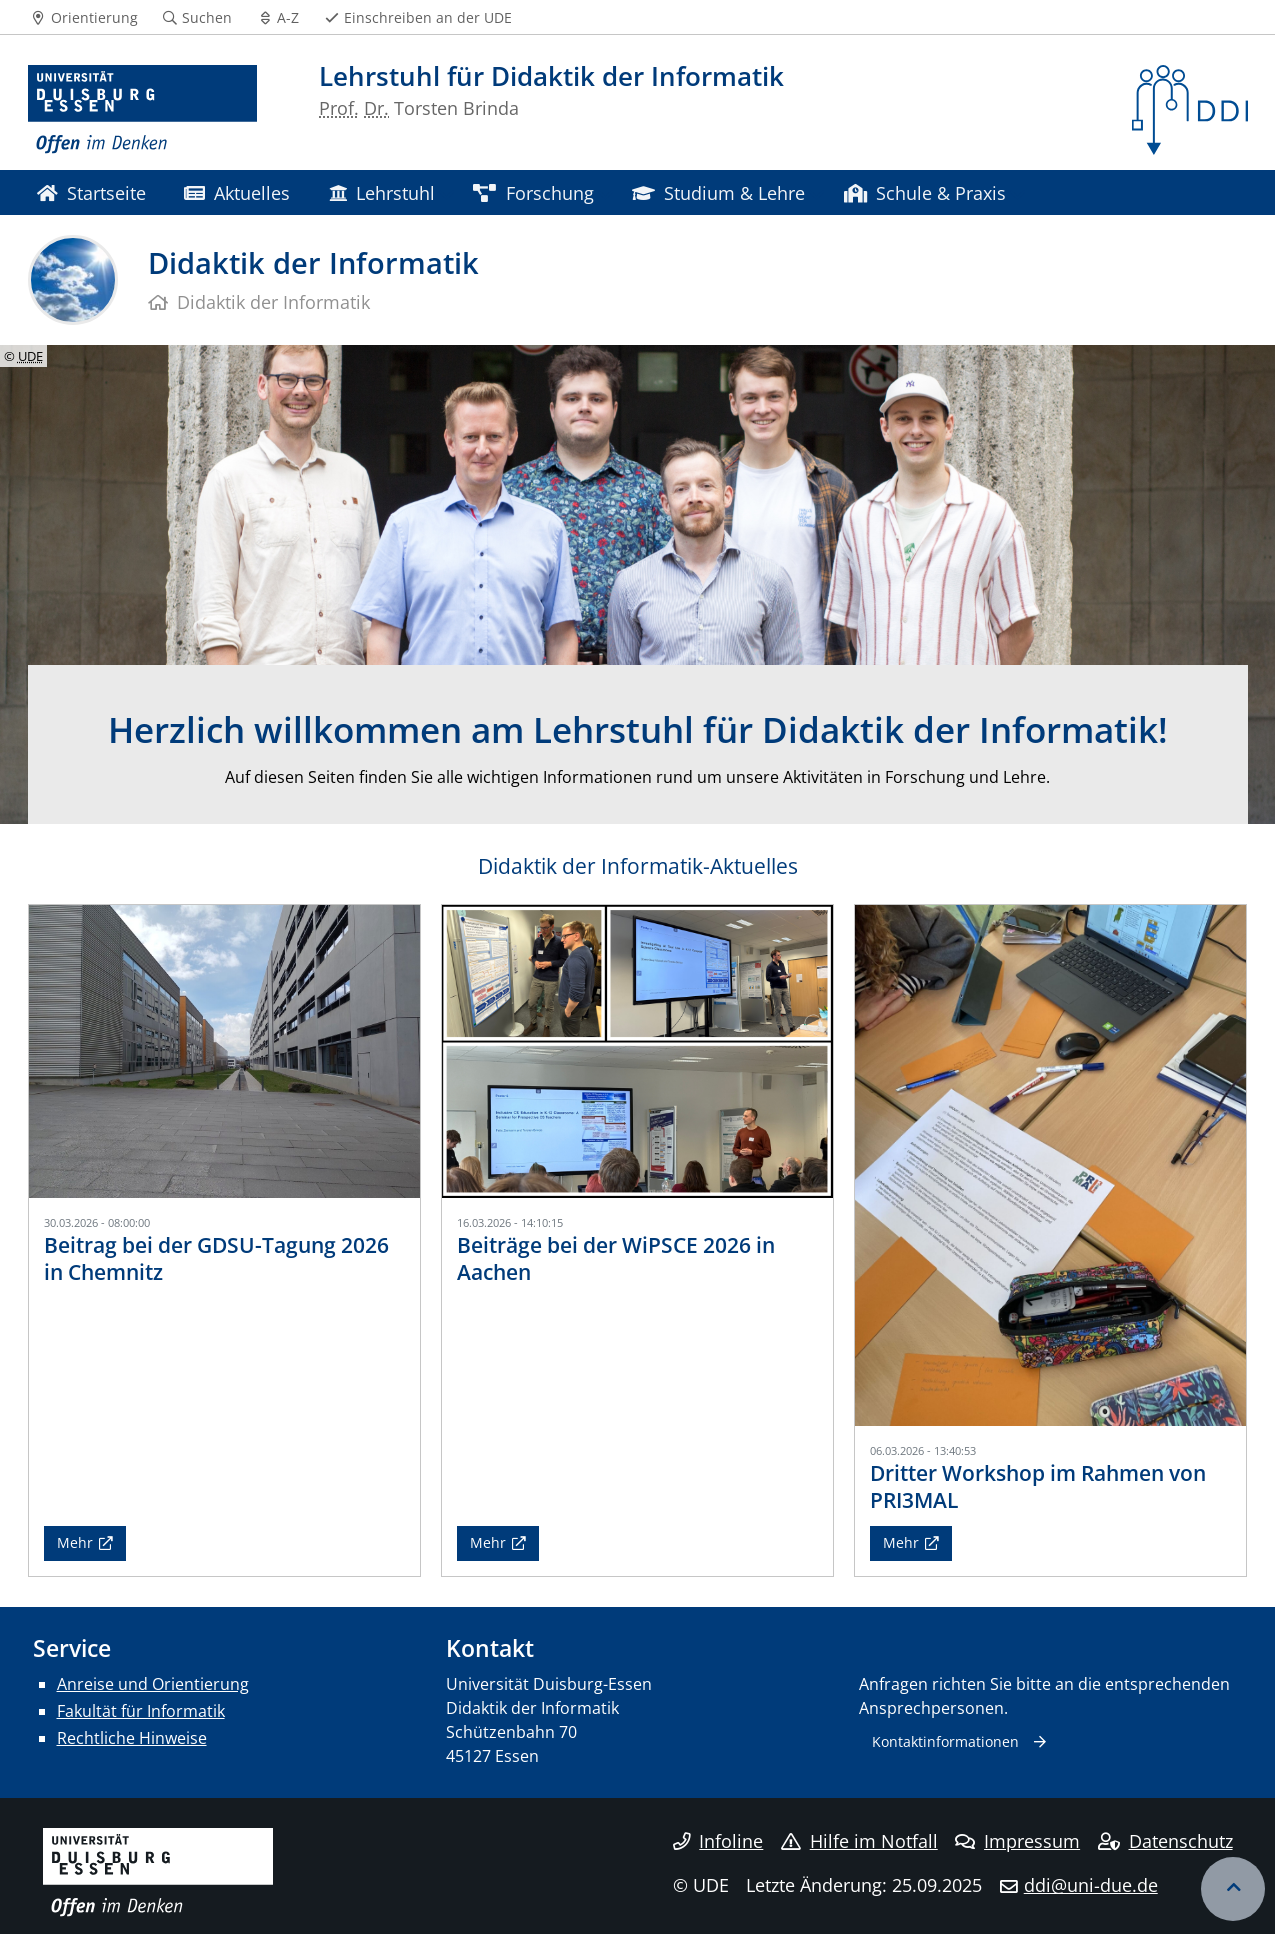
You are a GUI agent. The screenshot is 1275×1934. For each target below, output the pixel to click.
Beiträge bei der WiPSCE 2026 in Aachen (616, 1258)
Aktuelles (237, 192)
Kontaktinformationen (945, 1741)
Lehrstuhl (382, 192)
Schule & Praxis (925, 192)
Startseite (91, 192)
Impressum (1017, 1841)
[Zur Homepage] (143, 110)
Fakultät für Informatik (141, 1711)
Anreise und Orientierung (153, 1684)
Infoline (718, 1841)
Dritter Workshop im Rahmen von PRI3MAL (1038, 1486)
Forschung (533, 192)
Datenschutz (1165, 1841)
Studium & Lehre (718, 192)
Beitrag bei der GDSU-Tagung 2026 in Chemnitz (216, 1258)
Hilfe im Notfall (859, 1841)
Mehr (75, 1542)
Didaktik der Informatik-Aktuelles (638, 866)
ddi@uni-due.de (1091, 1885)
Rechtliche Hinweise (132, 1738)
